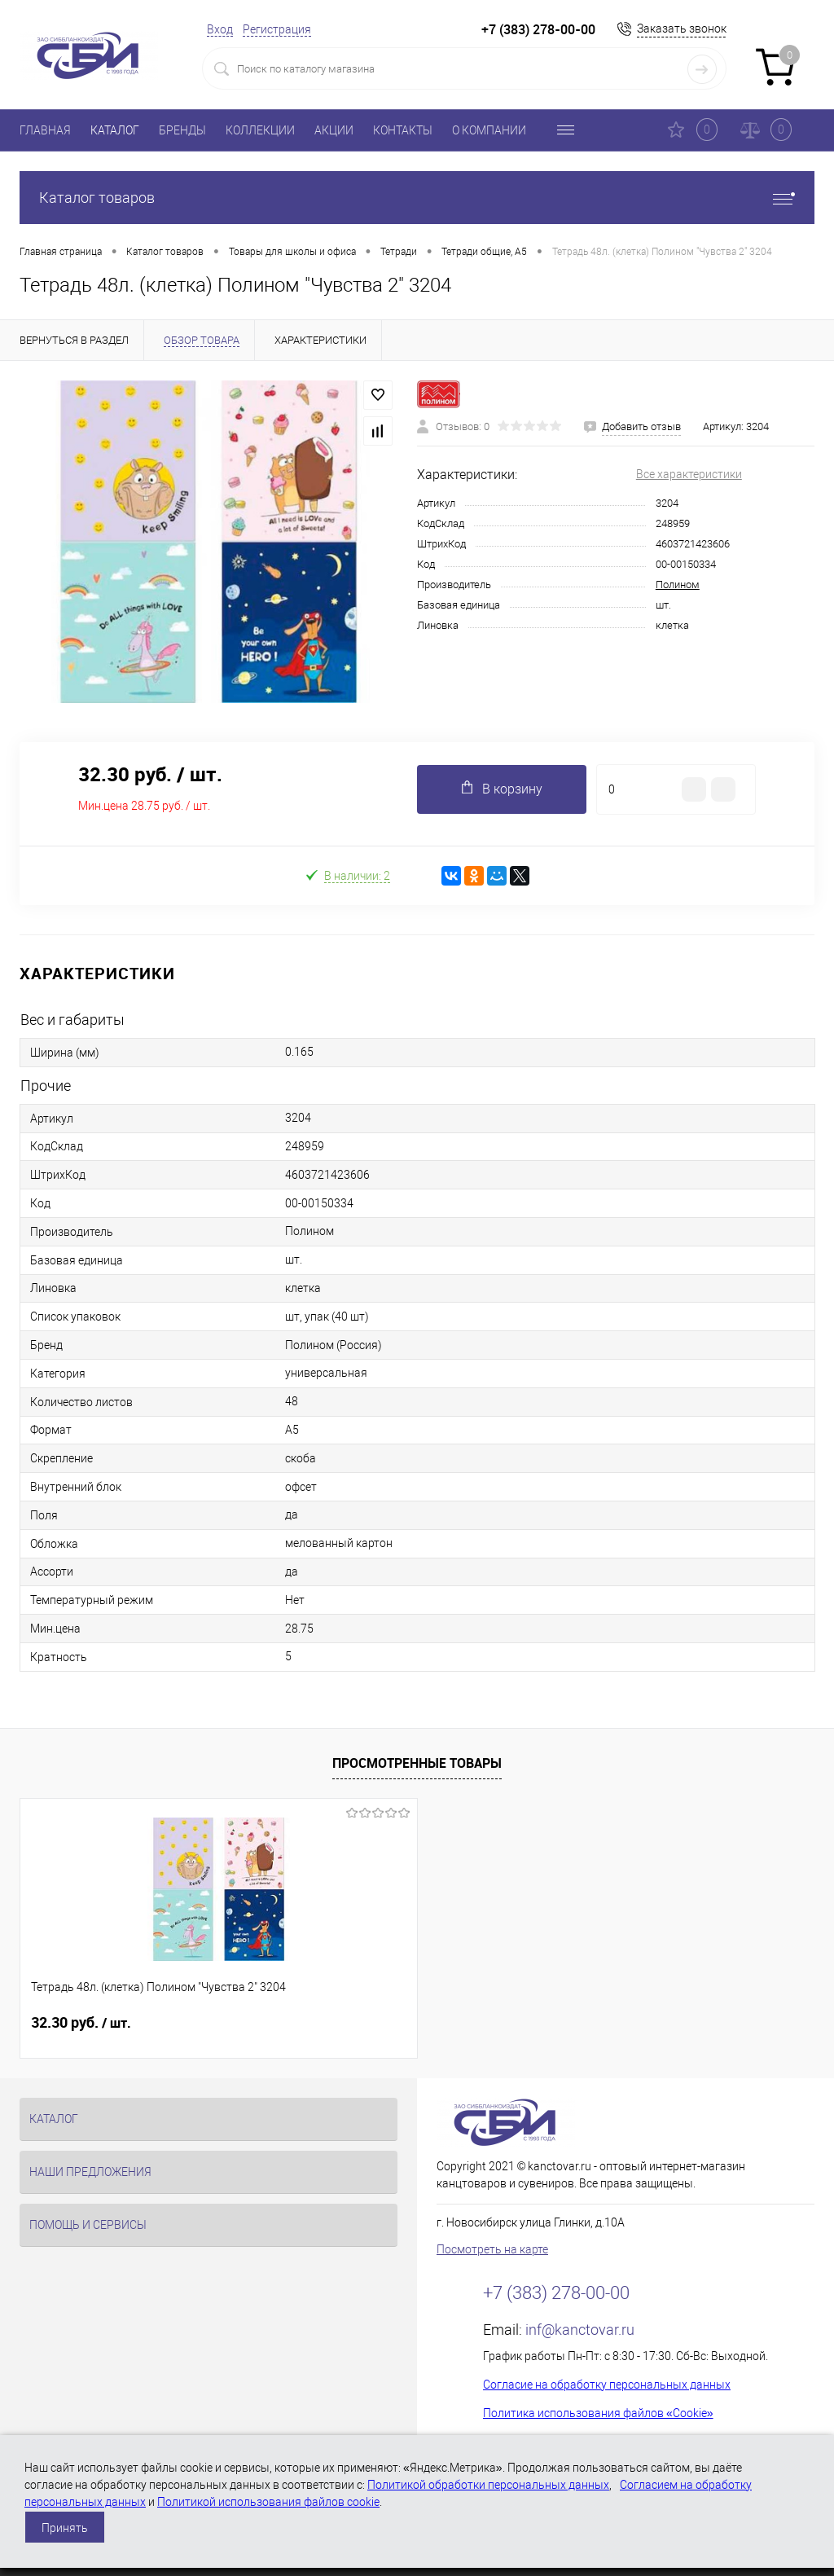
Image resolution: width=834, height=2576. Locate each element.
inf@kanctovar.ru (579, 2329)
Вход (220, 29)
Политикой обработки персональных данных (488, 2484)
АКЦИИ (333, 130)
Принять (65, 2527)
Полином (678, 584)
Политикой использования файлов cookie (268, 2501)
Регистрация (277, 29)
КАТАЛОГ (114, 130)
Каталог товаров (417, 197)
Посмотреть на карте (492, 2249)
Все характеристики (689, 474)
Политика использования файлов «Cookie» (598, 2413)
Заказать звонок (681, 28)
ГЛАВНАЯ (45, 130)
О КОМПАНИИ (489, 130)
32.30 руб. (81, 2023)
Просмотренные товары (417, 1763)
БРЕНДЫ (182, 130)
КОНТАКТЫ (402, 130)
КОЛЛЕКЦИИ (260, 130)
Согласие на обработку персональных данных (607, 2384)
